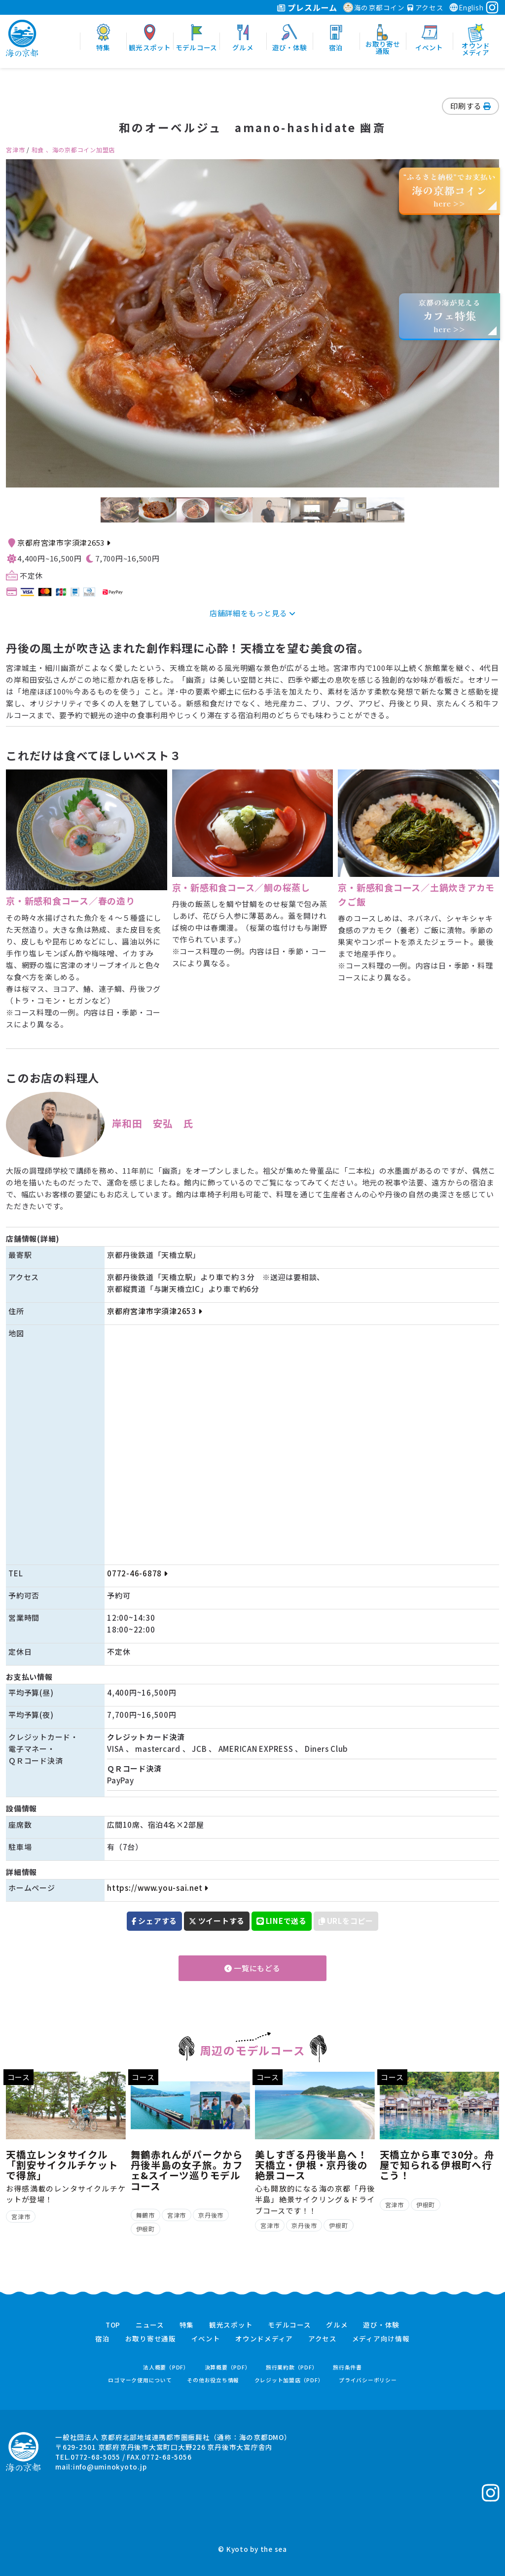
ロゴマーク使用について (140, 2380)
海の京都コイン (374, 7)
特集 (187, 2325)
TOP (113, 2325)
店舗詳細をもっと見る (252, 613)
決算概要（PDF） (228, 2367)
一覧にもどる (252, 1968)
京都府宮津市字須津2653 (63, 542)
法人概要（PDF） (166, 2367)
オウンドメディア (264, 2338)
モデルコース (289, 2325)
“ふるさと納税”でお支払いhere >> (449, 190)
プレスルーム (307, 7)
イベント (205, 2338)
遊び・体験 (381, 2325)
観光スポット (231, 2325)
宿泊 (102, 2338)
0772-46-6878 (137, 1573)
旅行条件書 (347, 2367)
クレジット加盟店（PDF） (289, 2380)
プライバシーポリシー (368, 2380)
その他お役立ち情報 (213, 2380)
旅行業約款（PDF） (292, 2367)
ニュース (150, 2325)
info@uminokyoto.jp (110, 2467)
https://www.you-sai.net (157, 1887)
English (466, 7)
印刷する (470, 106)
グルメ (337, 2325)
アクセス (425, 7)
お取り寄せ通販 (150, 2338)
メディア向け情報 (381, 2338)
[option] (252, 323)
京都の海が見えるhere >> (449, 315)
